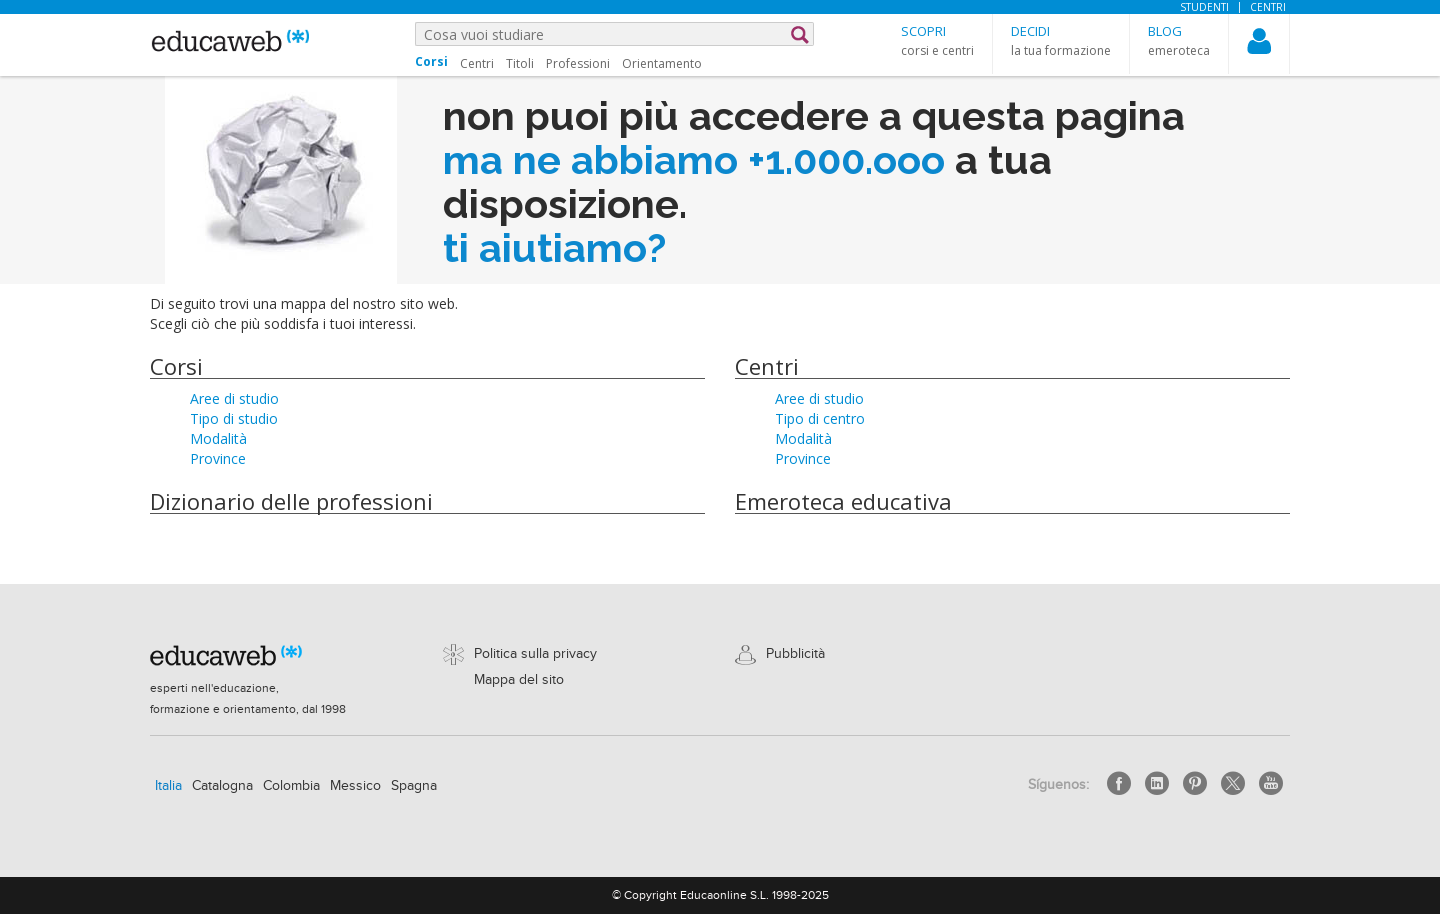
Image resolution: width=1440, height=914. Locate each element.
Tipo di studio (234, 418)
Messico (355, 786)
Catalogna (222, 786)
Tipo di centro (820, 418)
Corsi (176, 366)
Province (218, 458)
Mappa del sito (519, 680)
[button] (937, 40)
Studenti (1204, 7)
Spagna (414, 786)
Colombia (291, 786)
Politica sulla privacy (535, 654)
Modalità (218, 438)
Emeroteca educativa (843, 501)
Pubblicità (795, 654)
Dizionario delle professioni (291, 501)
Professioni (578, 63)
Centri (1268, 7)
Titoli (520, 63)
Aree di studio (234, 398)
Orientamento (662, 63)
